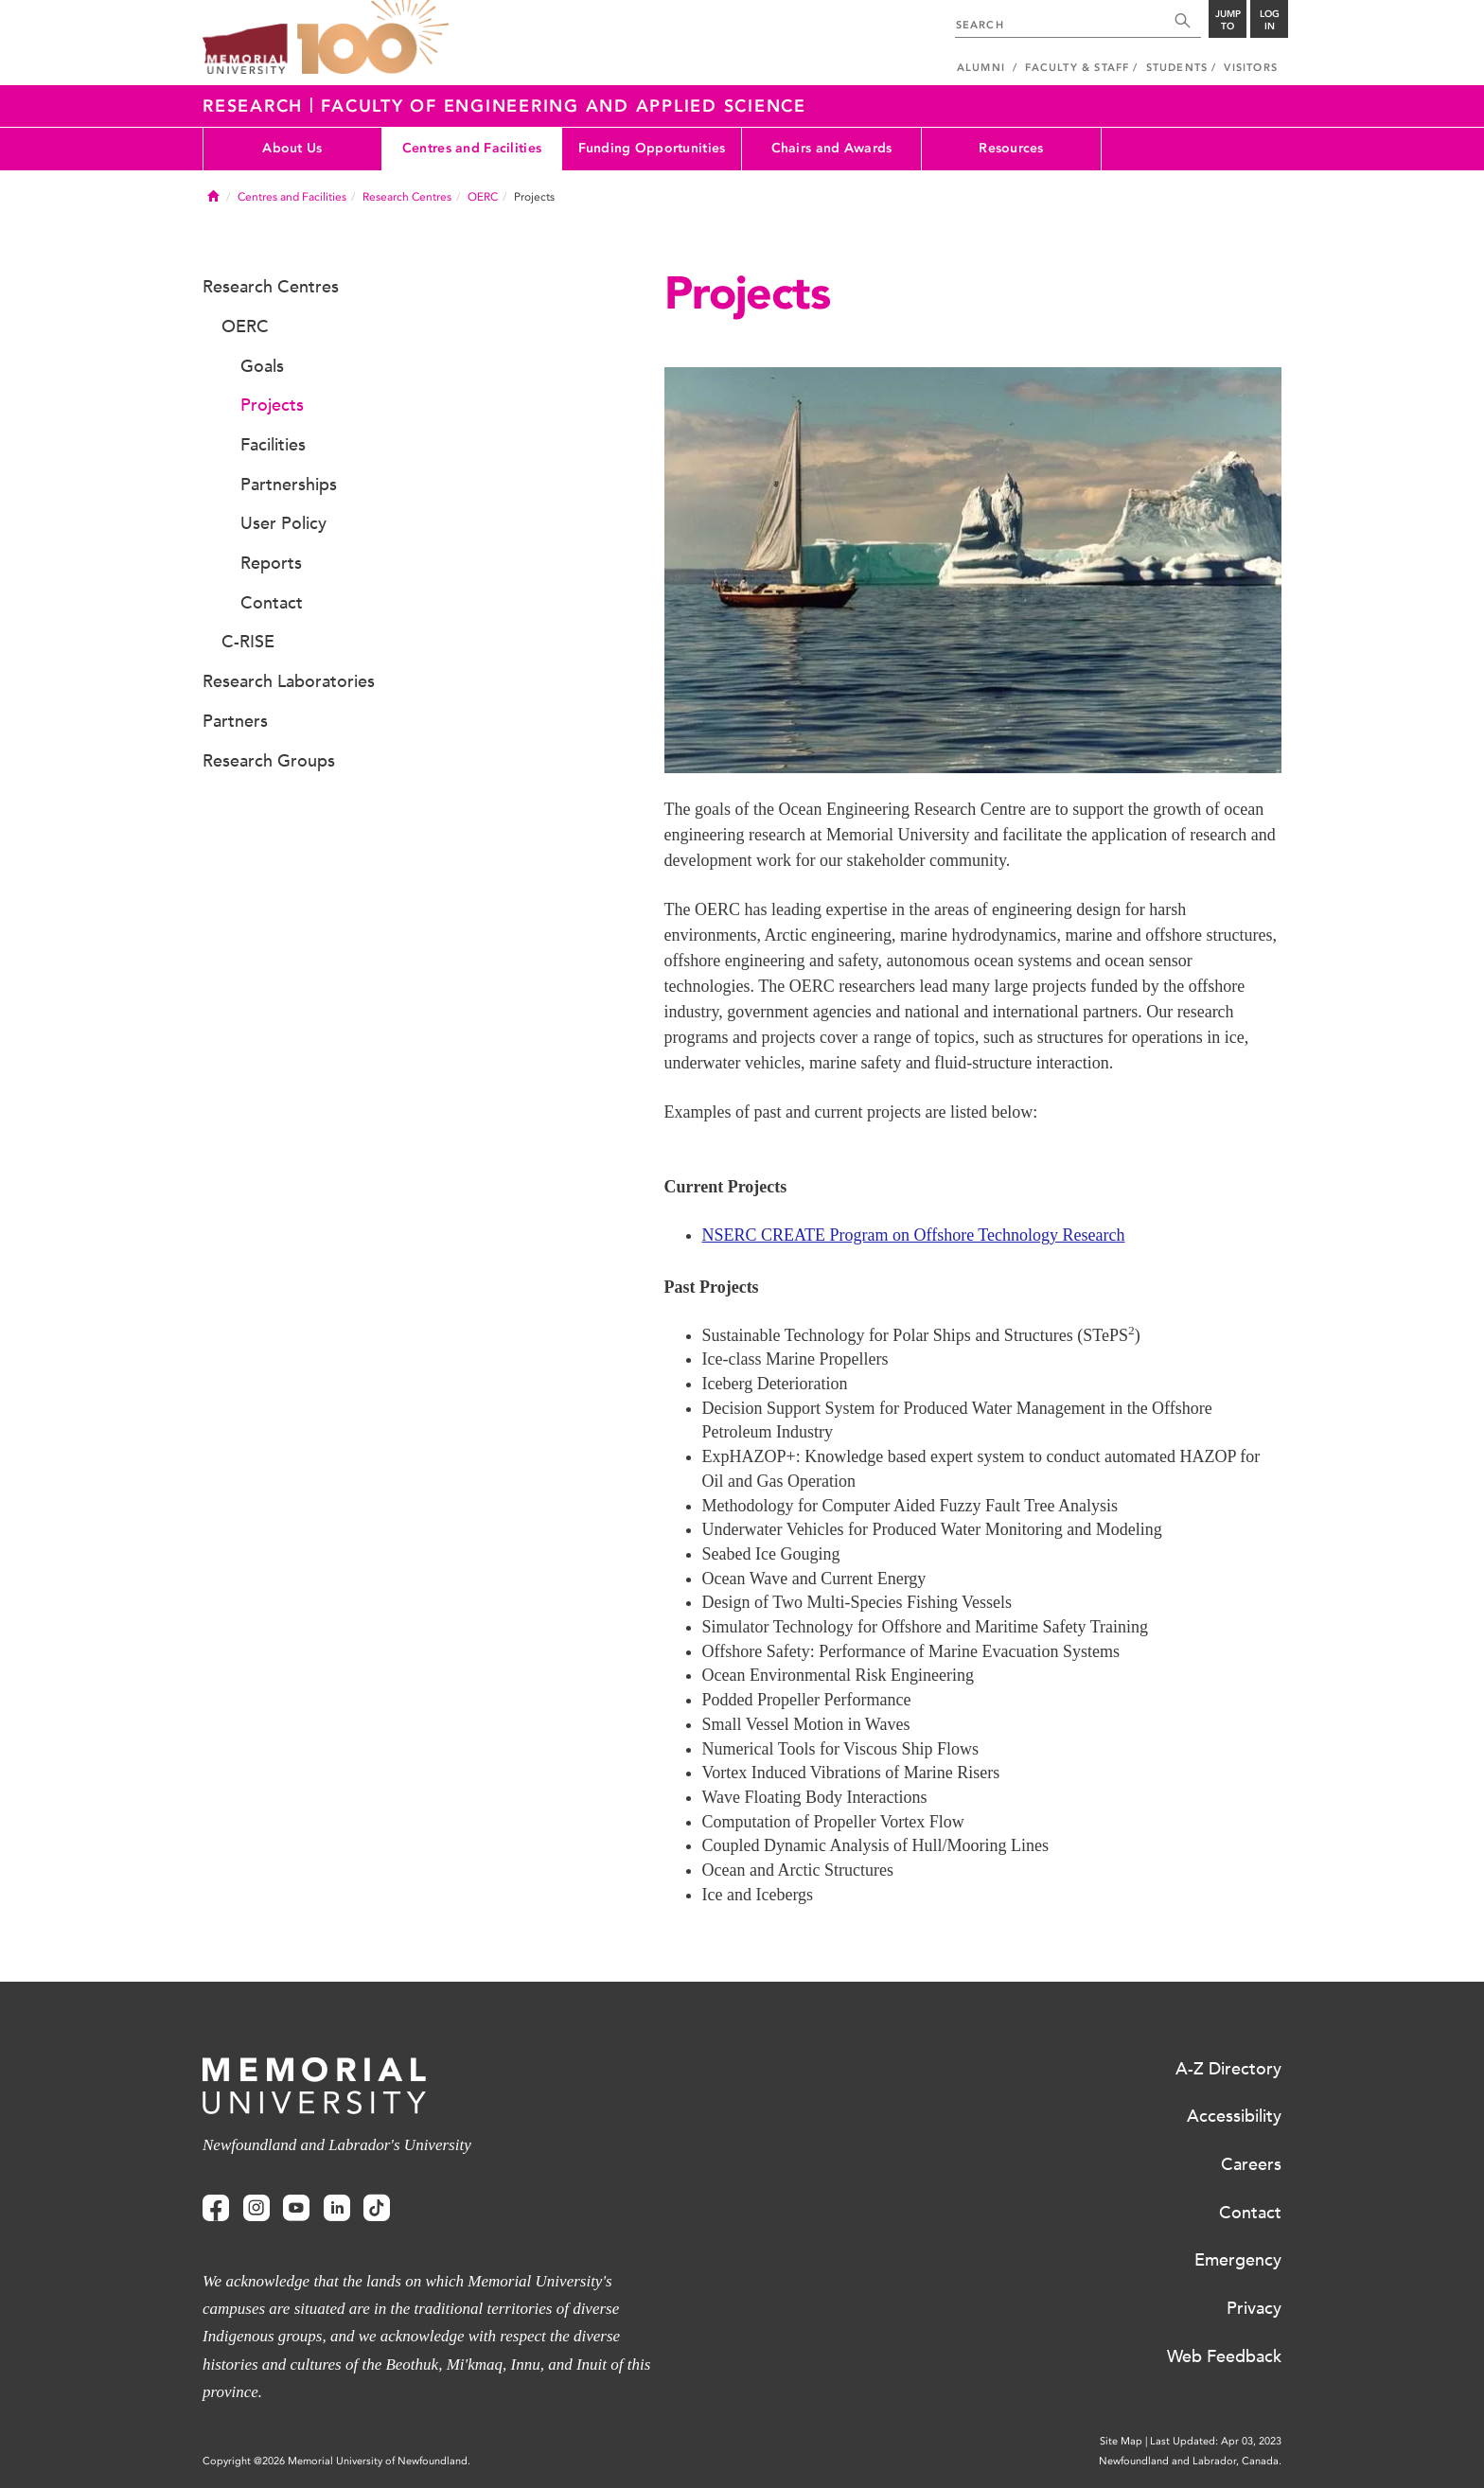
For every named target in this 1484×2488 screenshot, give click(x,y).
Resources (1011, 148)
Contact (271, 602)
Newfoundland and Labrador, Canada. (1190, 2461)
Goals (262, 366)
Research (256, 106)
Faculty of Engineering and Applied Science (563, 106)
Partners (235, 721)
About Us (292, 148)
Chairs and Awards (831, 148)
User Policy (283, 523)
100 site (372, 38)
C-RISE (247, 641)
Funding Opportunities (652, 148)
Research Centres (406, 196)
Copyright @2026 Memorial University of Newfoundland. (336, 2461)
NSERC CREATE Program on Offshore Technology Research (913, 1235)
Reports (271, 563)
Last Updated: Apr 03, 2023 (1215, 2441)
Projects (272, 405)
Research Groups (269, 760)
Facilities (273, 444)
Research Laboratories (289, 681)
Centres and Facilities (471, 148)
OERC (483, 196)
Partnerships (288, 484)
